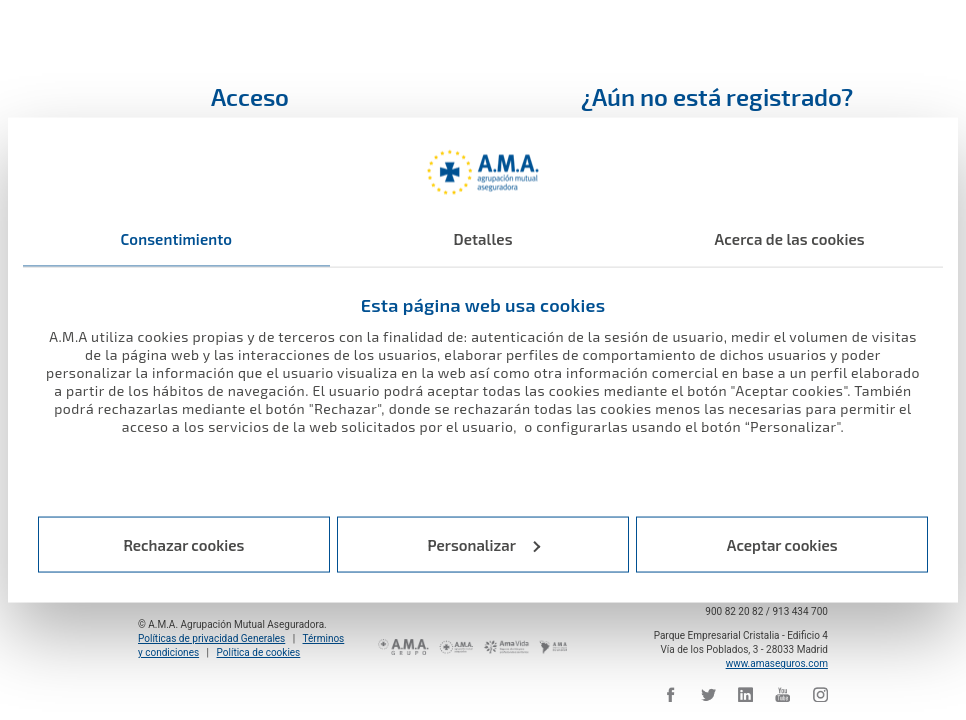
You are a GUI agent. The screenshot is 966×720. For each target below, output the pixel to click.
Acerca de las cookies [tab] (790, 239)
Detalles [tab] (482, 239)
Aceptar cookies (782, 544)
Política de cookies (259, 652)
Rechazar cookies (183, 544)
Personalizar (484, 544)
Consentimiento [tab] (177, 239)
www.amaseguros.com (777, 663)
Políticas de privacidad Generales (211, 638)
